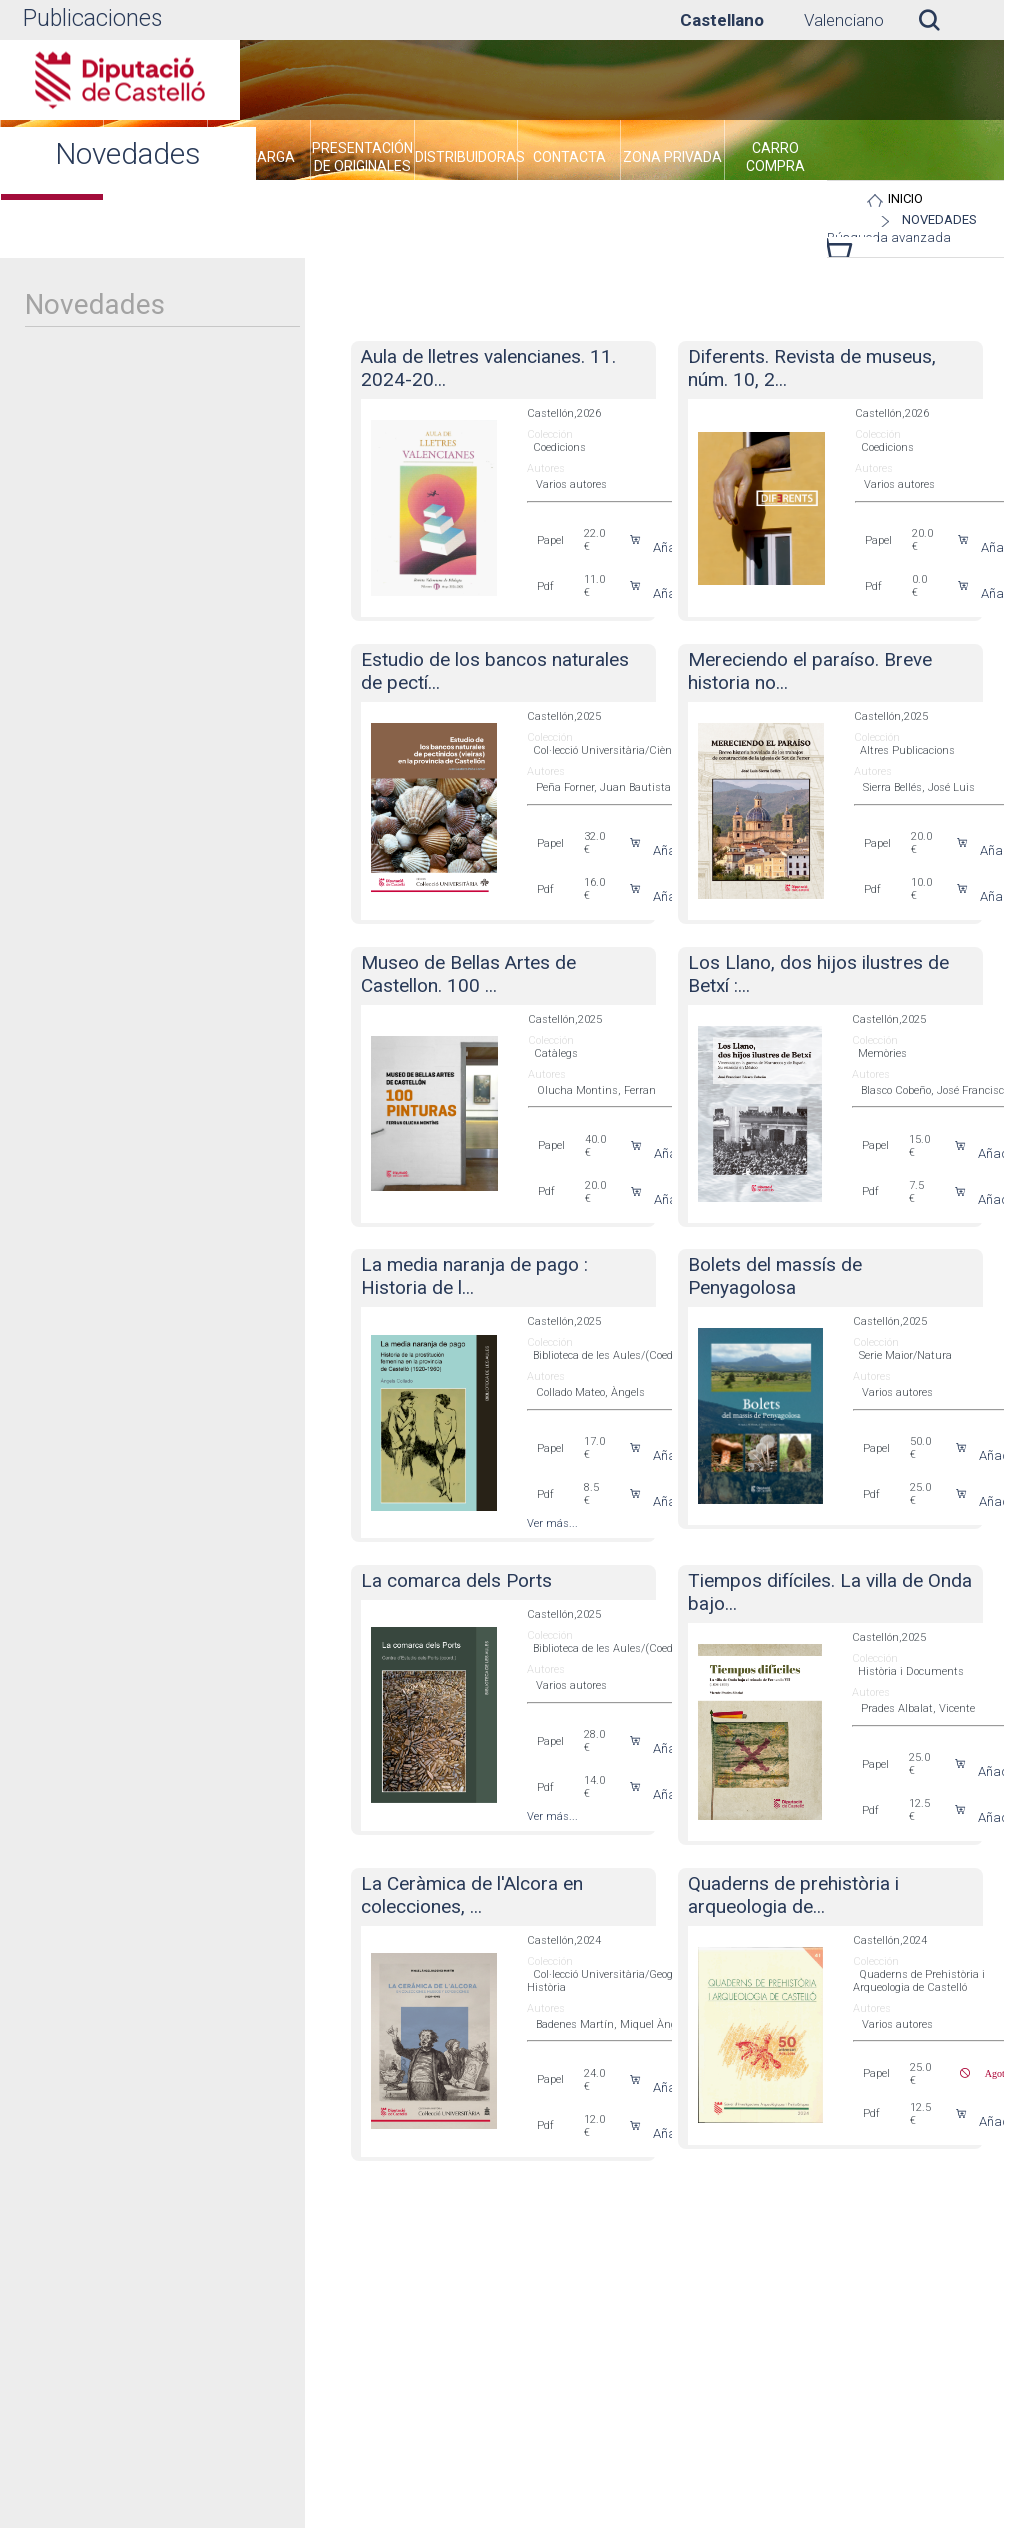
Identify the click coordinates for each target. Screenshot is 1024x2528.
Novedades (939, 219)
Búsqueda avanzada (889, 237)
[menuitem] (259, 160)
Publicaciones (92, 18)
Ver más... (552, 1523)
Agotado (994, 2073)
